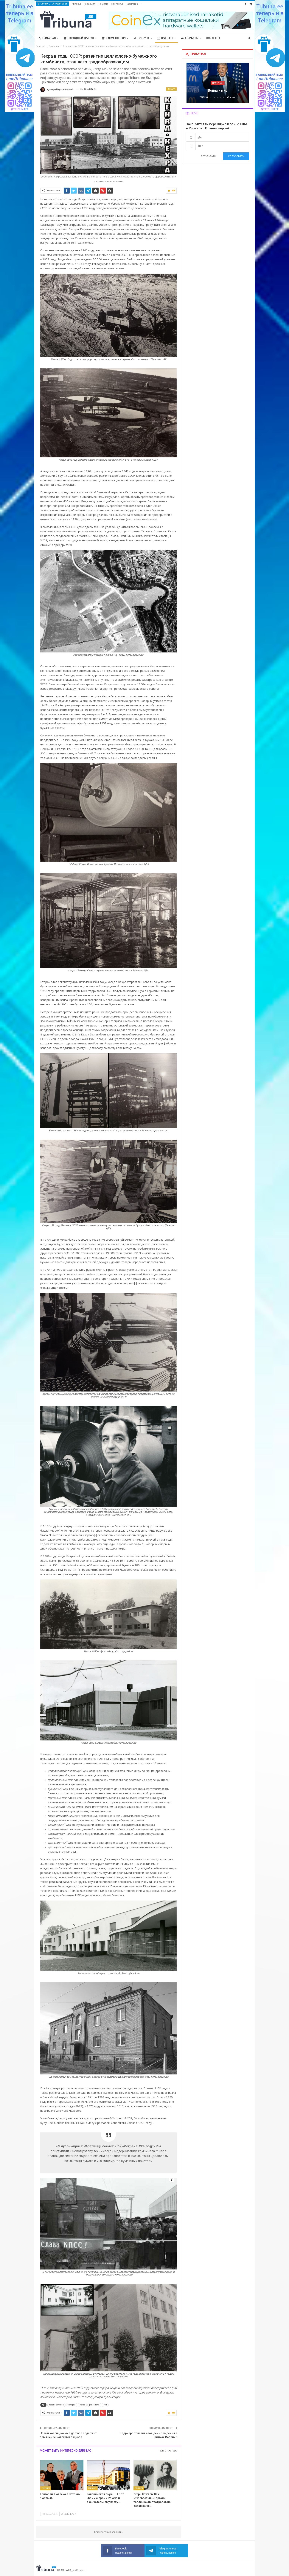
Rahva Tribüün (114, 38)
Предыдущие (50, 2513)
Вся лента (213, 38)
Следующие (68, 2513)
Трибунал (47, 38)
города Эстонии (56, 2405)
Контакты (117, 3)
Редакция (89, 3)
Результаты (208, 156)
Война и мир (217, 90)
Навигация (132, 3)
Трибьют (165, 38)
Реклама (103, 3)
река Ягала (94, 2405)
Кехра (82, 2405)
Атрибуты (189, 38)
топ (105, 2405)
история (71, 2405)
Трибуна (141, 38)
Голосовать (236, 156)
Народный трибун (79, 38)
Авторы (76, 3)
